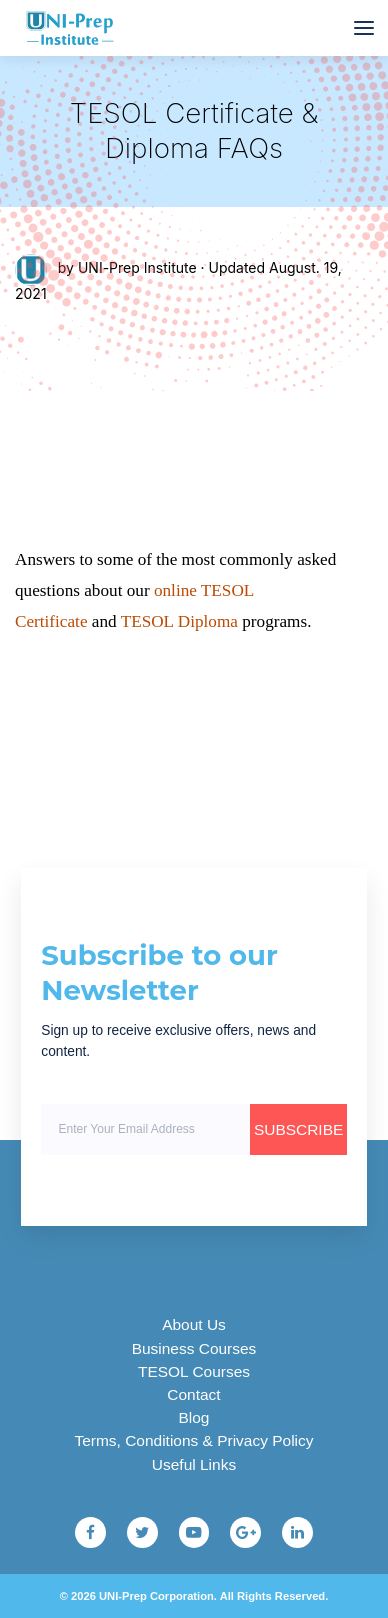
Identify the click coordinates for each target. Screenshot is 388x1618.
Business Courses (194, 1348)
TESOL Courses (194, 1371)
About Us (194, 1324)
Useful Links (194, 1464)
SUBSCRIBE (298, 1129)
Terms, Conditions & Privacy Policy (194, 1440)
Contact (193, 1394)
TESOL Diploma (179, 621)
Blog (194, 1417)
